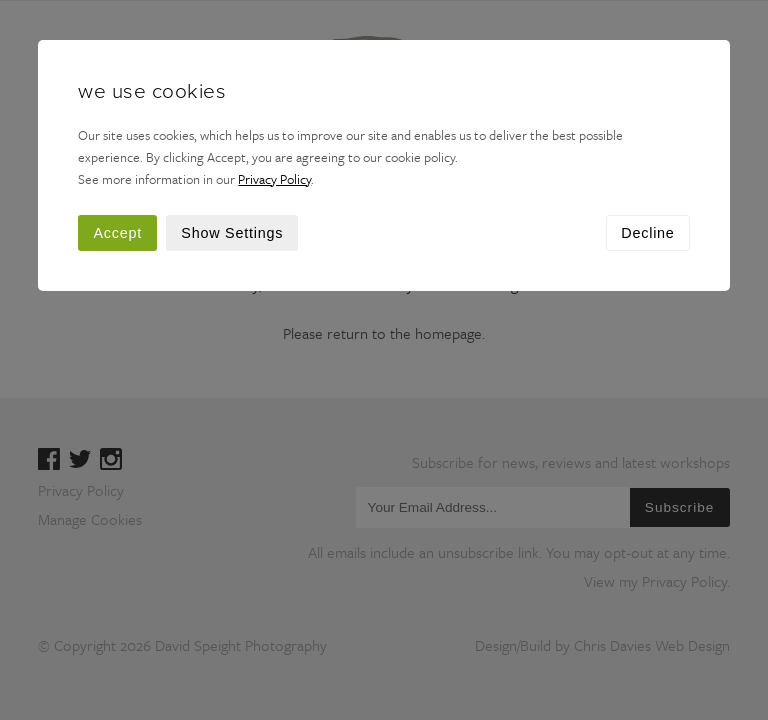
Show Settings (232, 233)
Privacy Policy (274, 179)
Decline (647, 233)
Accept (117, 233)
